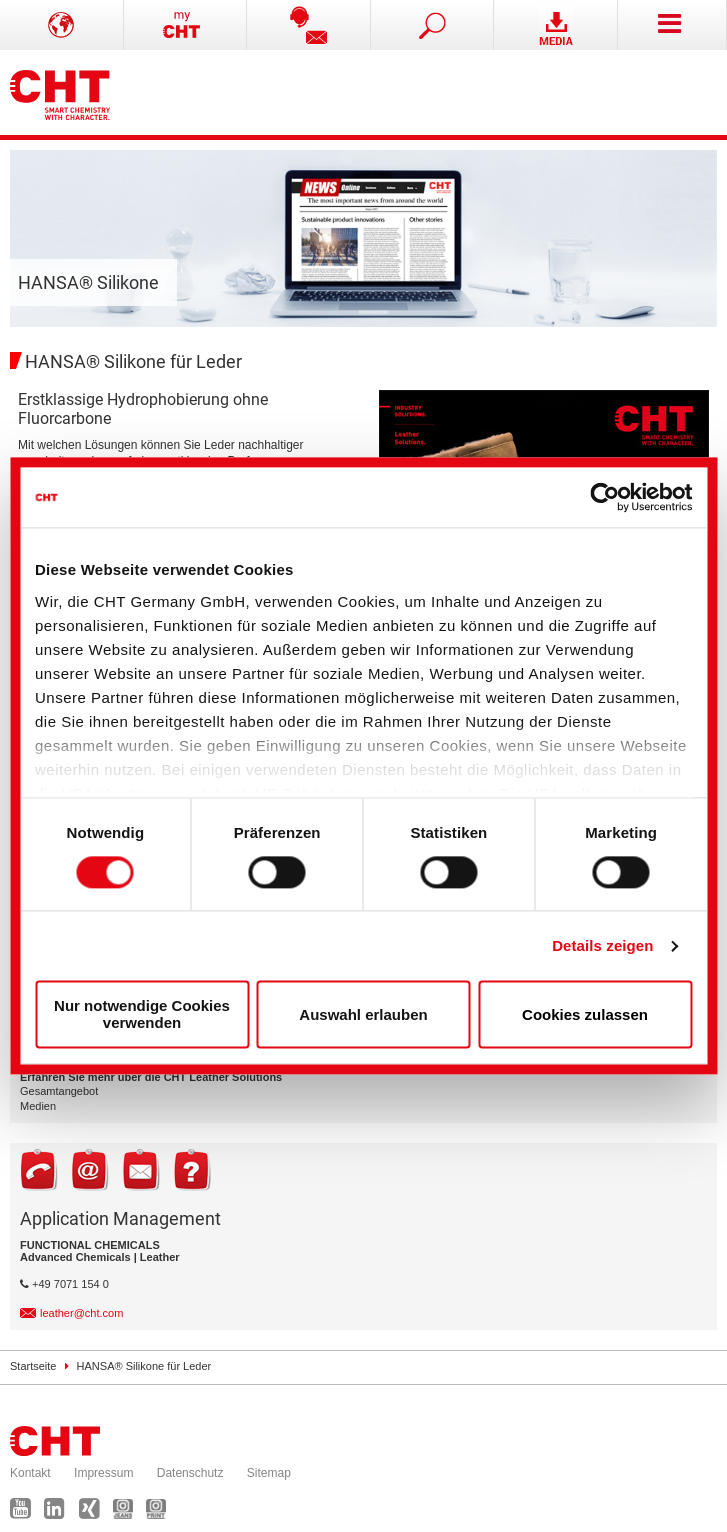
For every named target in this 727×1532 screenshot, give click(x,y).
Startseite (33, 1366)
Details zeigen (602, 945)
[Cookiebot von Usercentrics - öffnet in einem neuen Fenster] (604, 497)
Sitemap (269, 1473)
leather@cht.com (81, 1313)
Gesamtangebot (59, 1091)
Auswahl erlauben (363, 1014)
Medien (38, 1106)
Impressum (103, 1473)
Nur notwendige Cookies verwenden (142, 1015)
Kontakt (30, 1473)
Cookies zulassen (585, 1014)
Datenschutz (190, 1473)
